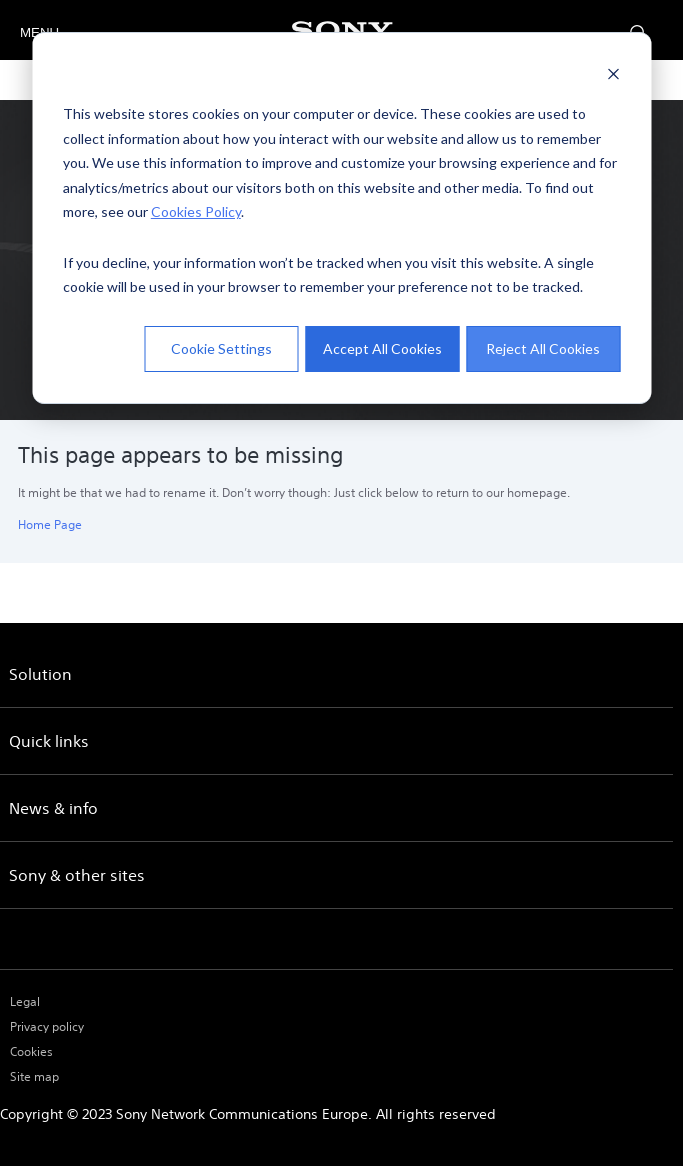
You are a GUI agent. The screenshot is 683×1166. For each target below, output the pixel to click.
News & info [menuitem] (53, 808)
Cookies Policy (196, 211)
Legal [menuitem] (25, 1001)
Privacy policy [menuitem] (47, 1026)
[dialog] (341, 218)
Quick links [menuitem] (49, 741)
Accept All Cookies (382, 348)
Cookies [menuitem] (31, 1051)
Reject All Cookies (543, 348)
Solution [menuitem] (40, 674)
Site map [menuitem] (34, 1076)
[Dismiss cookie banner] (613, 76)
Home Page (50, 524)
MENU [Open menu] (37, 32)
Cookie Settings (221, 348)
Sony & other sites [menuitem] (77, 875)
